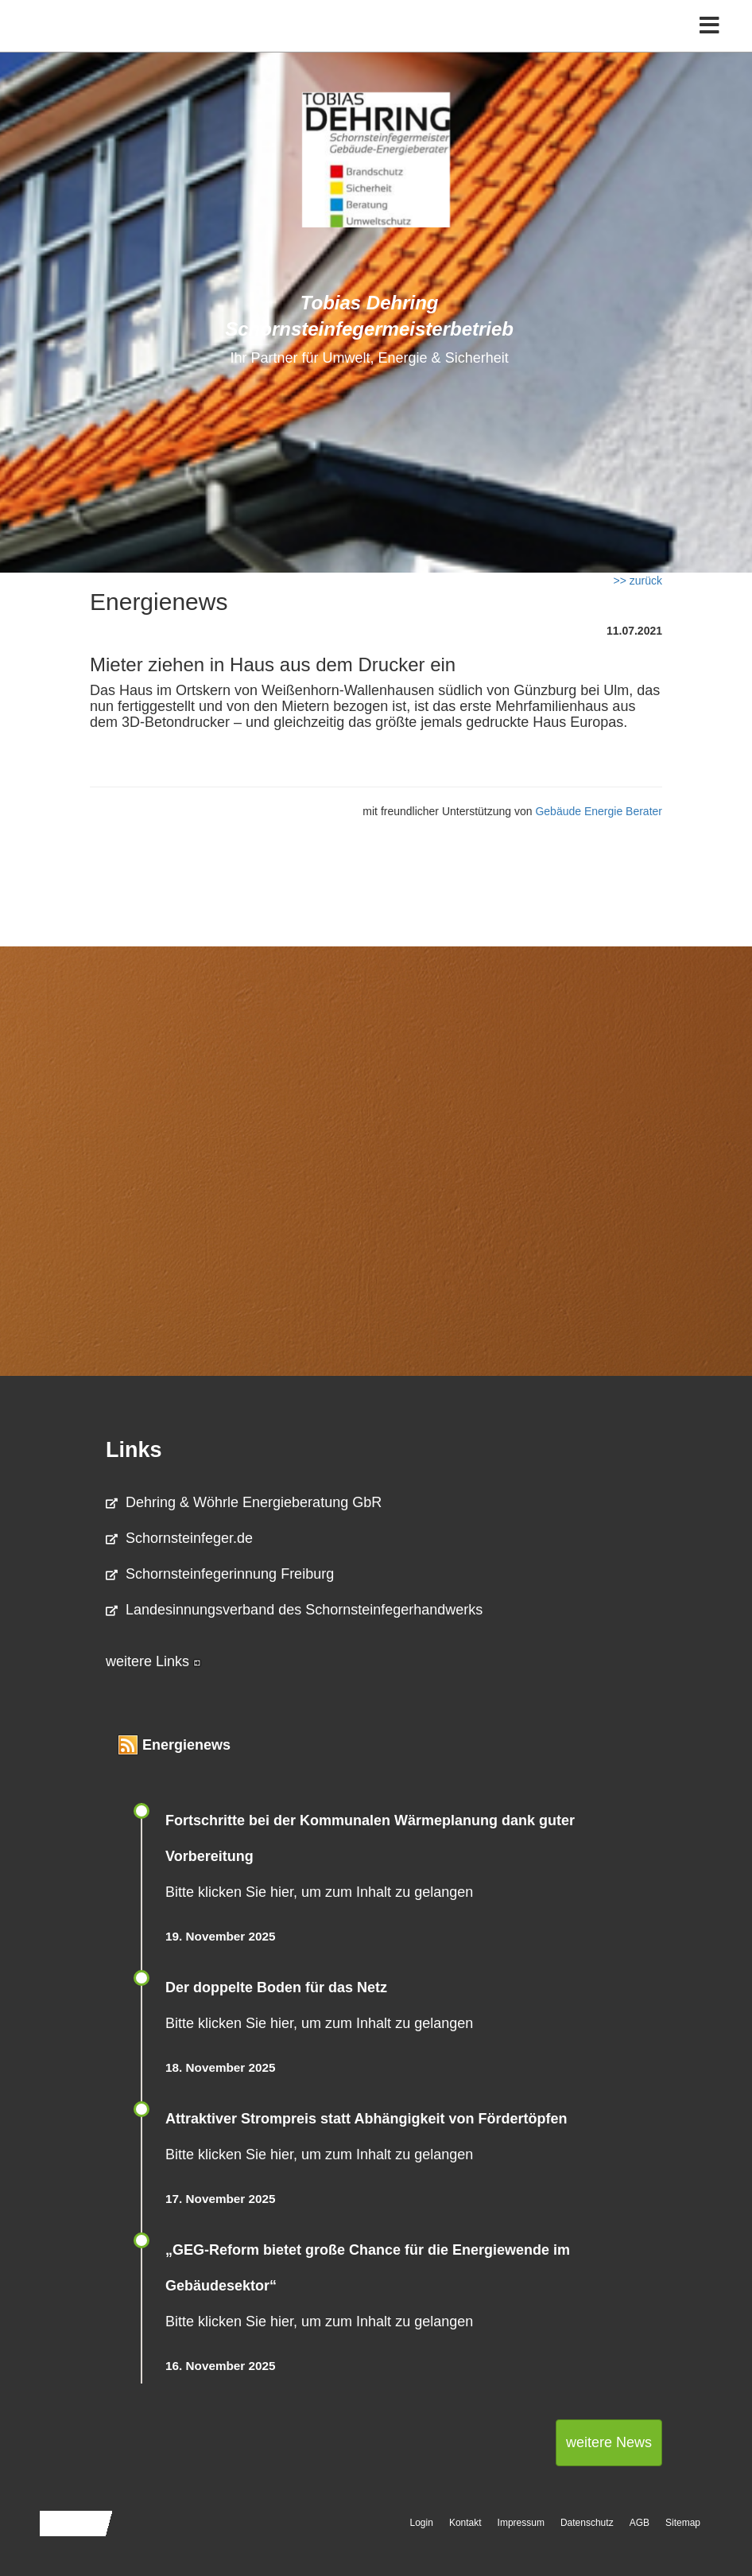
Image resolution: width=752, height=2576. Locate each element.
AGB (639, 2522)
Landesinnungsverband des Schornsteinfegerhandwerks (294, 1610)
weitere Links (153, 1661)
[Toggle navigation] (709, 25)
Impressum (521, 2522)
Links (134, 1450)
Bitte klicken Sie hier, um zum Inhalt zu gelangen (319, 1892)
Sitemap (682, 2522)
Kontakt (465, 2522)
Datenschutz (587, 2522)
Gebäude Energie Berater (598, 811)
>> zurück (638, 580)
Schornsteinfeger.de (179, 1538)
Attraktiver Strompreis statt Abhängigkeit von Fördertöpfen (366, 2119)
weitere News (609, 2442)
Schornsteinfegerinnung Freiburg (220, 1574)
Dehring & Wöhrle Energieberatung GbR (244, 1502)
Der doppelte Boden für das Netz (276, 1987)
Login (421, 2522)
